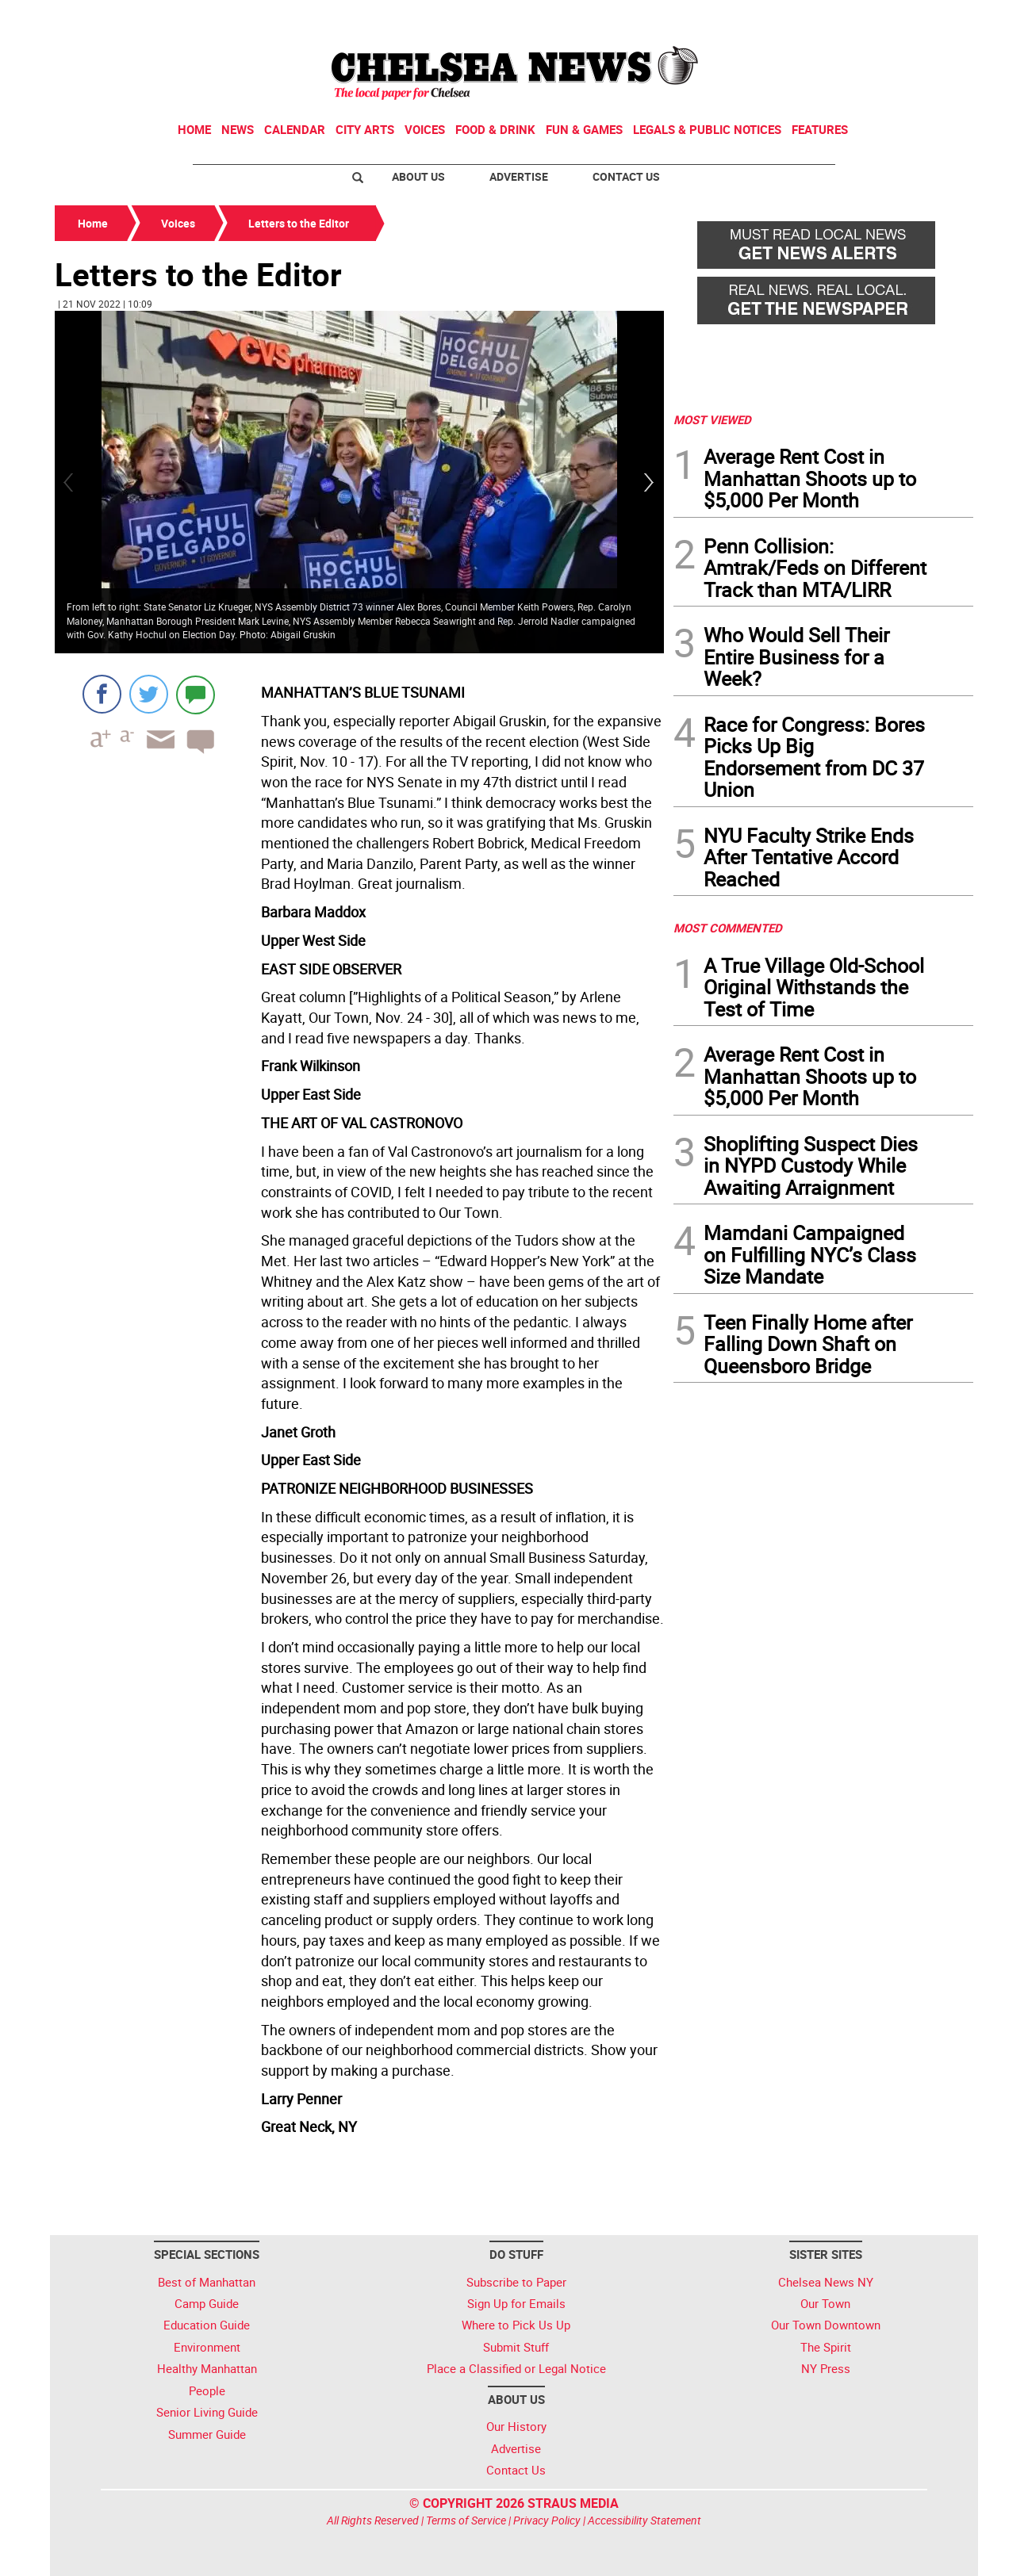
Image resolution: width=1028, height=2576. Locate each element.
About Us (418, 176)
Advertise (518, 176)
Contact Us (626, 176)
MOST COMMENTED (727, 928)
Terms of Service (466, 2520)
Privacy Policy (547, 2520)
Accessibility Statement (644, 2520)
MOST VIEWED (712, 419)
